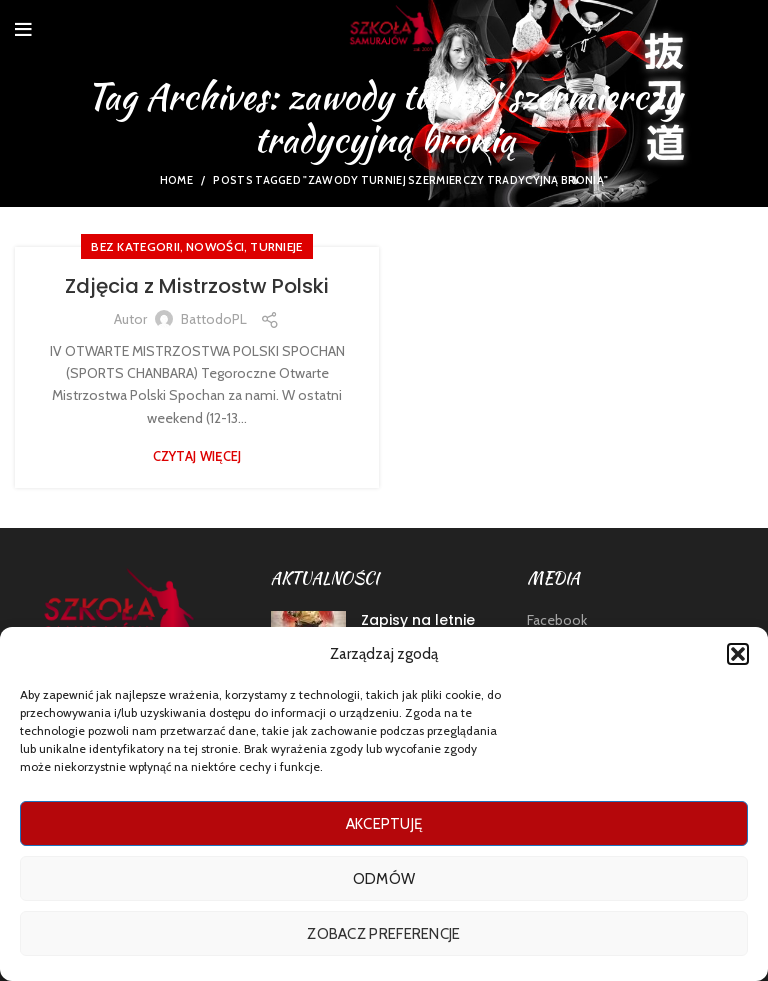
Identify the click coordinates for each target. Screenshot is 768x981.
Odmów (384, 879)
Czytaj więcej (197, 456)
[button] (738, 654)
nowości (215, 246)
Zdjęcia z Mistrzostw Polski (197, 286)
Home (176, 180)
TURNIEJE (276, 246)
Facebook (557, 620)
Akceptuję (384, 824)
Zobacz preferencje (383, 934)
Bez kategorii (135, 246)
